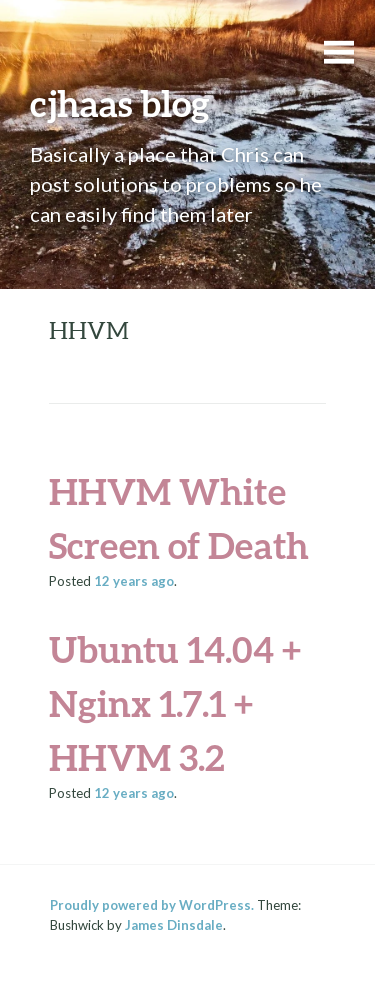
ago (134, 581)
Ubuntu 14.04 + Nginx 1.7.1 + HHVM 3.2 (175, 703)
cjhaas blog (120, 103)
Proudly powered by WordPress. (152, 905)
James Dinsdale (174, 925)
